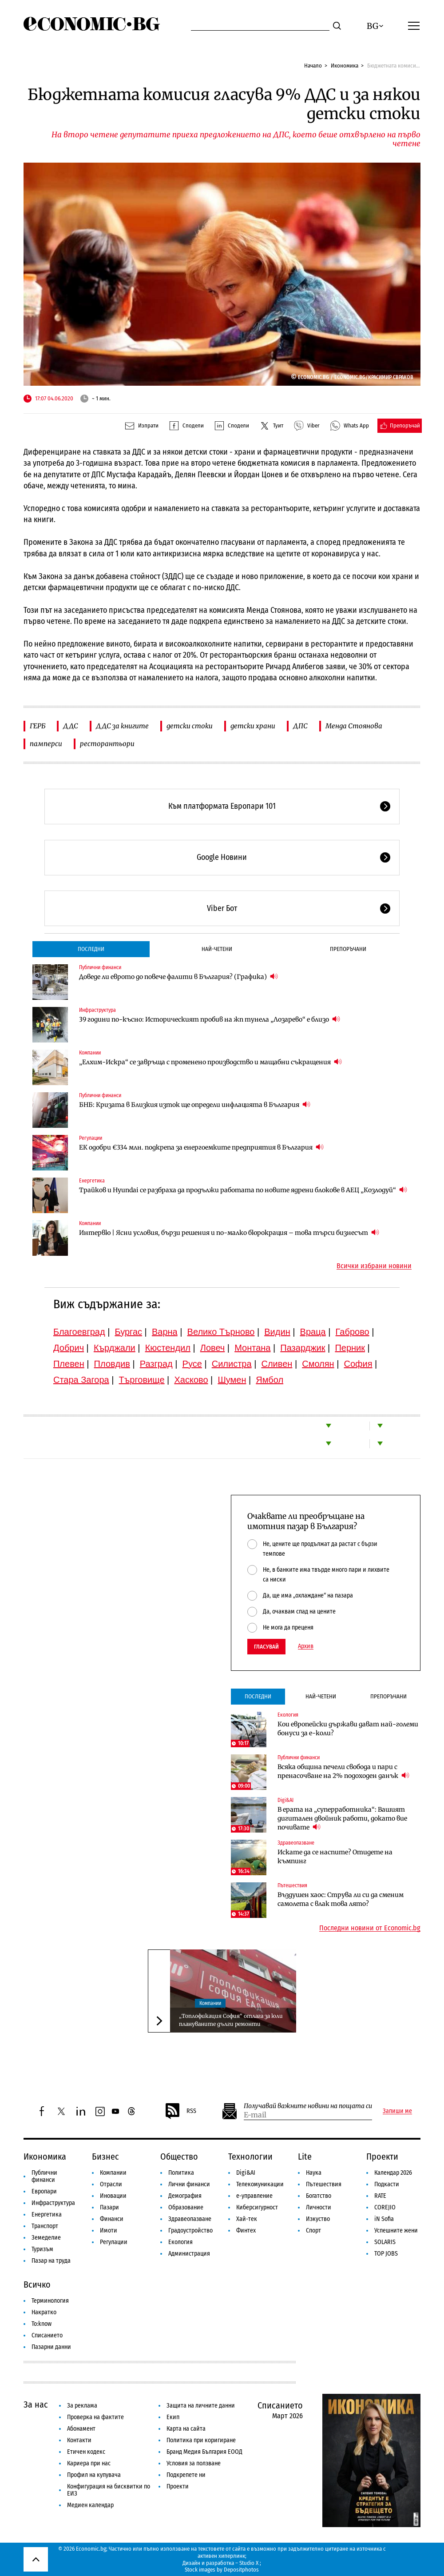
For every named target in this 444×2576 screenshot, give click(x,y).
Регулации (90, 1138)
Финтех (246, 2230)
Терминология (50, 2300)
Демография (185, 2196)
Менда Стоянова (353, 726)
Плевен (68, 1364)
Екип (172, 2417)
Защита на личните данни (200, 2405)
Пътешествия (292, 1885)
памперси (46, 743)
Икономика (344, 65)
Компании (90, 1053)
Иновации (113, 2196)
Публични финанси (100, 967)
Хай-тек (246, 2219)
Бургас (129, 1332)
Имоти (108, 2230)
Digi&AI (285, 1800)
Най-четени (217, 949)
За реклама (82, 2405)
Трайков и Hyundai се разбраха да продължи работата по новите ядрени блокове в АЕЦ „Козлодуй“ (243, 1190)
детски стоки (189, 726)
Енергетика (92, 1181)
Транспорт (45, 2226)
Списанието (47, 2335)
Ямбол (269, 1380)
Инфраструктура (97, 1010)
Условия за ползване (193, 2463)
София (358, 1364)
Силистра (232, 1364)
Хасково (191, 1380)
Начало (313, 65)
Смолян (318, 1364)
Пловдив (112, 1364)
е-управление (254, 2196)
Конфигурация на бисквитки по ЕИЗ (108, 2490)
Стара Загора (81, 1380)
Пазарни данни (51, 2347)
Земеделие (46, 2237)
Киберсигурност (257, 2207)
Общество (179, 2156)
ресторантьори (107, 743)
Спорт (313, 2230)
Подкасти (386, 2184)
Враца (313, 1332)
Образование (185, 2207)
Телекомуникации (260, 2184)
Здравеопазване (296, 1843)
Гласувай (266, 1646)
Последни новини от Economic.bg (369, 1928)
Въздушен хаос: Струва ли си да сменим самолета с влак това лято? (341, 1899)
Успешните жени (396, 2230)
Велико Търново (221, 1332)
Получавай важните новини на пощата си (308, 2106)
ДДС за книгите (122, 726)
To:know (42, 2324)
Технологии (250, 2156)
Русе (192, 1364)
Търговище (142, 1380)
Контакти (79, 2440)
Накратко (44, 2312)
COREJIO (385, 2207)
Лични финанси (189, 2184)
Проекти (382, 2156)
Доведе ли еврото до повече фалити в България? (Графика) (178, 976)
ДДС (70, 726)
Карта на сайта (186, 2428)
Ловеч (212, 1348)
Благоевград (79, 1332)
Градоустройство (190, 2230)
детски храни (252, 726)
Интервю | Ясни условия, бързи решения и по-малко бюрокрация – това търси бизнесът (229, 1232)
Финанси (111, 2219)
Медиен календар (90, 2505)
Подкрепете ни (186, 2475)
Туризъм (42, 2249)
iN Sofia (384, 2219)
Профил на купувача (94, 2475)
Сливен (276, 1364)
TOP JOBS (386, 2253)
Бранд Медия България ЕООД (204, 2452)
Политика (181, 2173)
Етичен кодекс (86, 2452)
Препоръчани (348, 949)
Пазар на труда (51, 2260)
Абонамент (81, 2428)
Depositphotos (241, 2569)
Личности (318, 2207)
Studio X (248, 2563)
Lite (305, 2156)
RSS (180, 2111)
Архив (305, 1646)
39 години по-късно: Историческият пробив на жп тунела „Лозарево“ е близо (209, 1019)
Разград (156, 1364)
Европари (44, 2191)
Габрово (352, 1332)
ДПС (300, 726)
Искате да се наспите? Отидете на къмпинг (335, 1856)
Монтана (252, 1348)
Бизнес (105, 2156)
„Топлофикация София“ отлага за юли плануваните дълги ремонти (231, 2020)
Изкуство (318, 2219)
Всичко (37, 2284)
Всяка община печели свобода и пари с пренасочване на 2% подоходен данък (343, 1771)
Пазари (109, 2207)
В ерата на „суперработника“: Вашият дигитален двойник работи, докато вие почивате (342, 1818)
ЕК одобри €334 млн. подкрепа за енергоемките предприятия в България (201, 1147)
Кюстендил (167, 1348)
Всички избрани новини (374, 1266)
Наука (313, 2173)
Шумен (232, 1380)
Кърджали (114, 1348)
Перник (350, 1348)
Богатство (318, 2196)
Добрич (68, 1348)
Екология (288, 1715)
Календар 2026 (393, 2173)
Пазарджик (302, 1348)
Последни (91, 949)
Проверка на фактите (95, 2417)
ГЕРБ (37, 726)
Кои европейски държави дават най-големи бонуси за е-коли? (348, 1728)
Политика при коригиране (201, 2440)
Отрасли (111, 2184)
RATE (380, 2196)
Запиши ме (397, 2111)
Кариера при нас (89, 2463)
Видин (277, 1332)
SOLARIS (385, 2242)
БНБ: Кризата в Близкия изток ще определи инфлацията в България (194, 1104)
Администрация (189, 2253)
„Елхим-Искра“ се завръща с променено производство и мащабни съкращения (210, 1062)
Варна (165, 1332)
